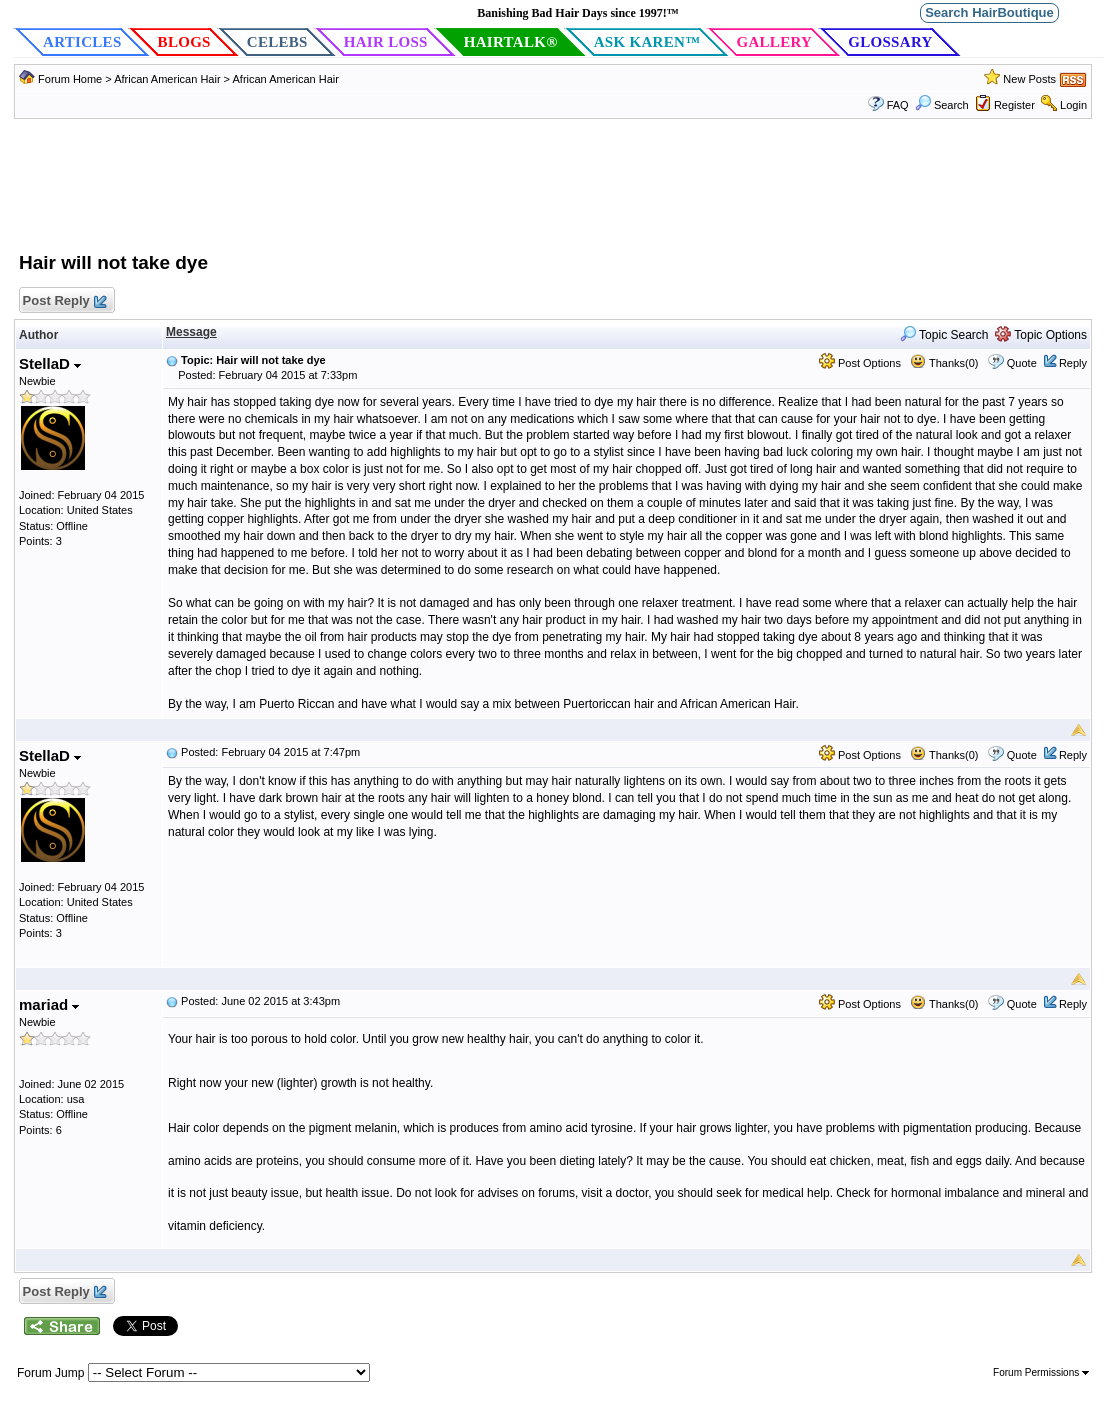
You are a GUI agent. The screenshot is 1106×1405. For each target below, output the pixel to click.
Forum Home (70, 79)
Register (1014, 105)
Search (942, 105)
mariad (49, 1004)
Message (191, 332)
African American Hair (167, 79)
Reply (1073, 363)
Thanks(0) (944, 363)
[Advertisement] (553, 195)
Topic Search (944, 335)
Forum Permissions (1041, 1372)
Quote (1022, 363)
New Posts (1029, 79)
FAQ (898, 105)
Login (1073, 105)
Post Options (860, 363)
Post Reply (64, 301)
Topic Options (1041, 335)
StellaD (50, 363)
